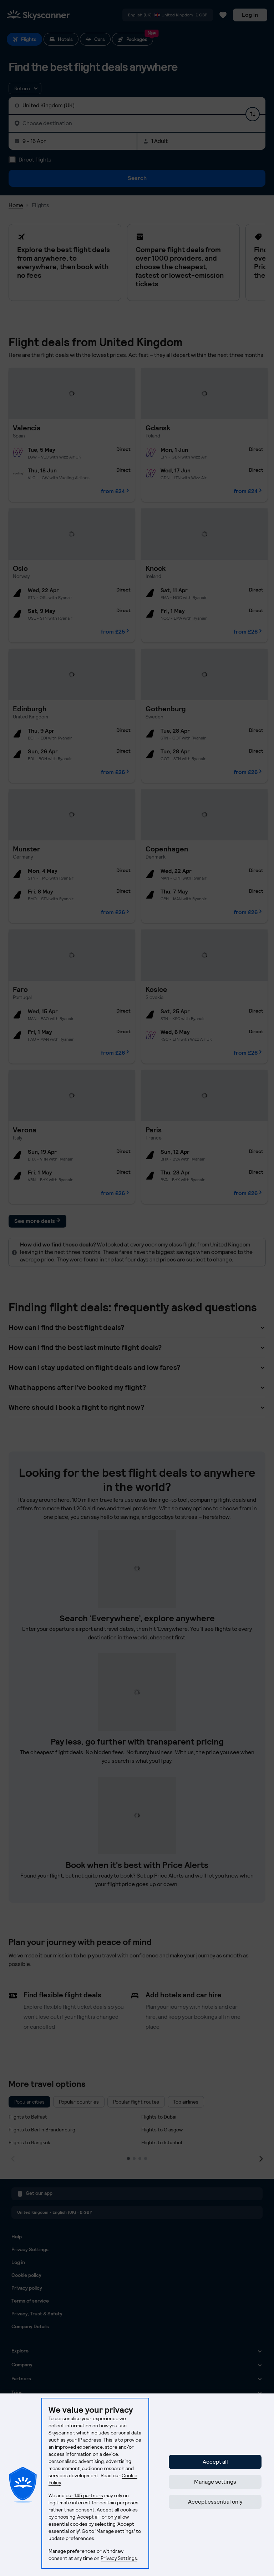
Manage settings (215, 2481)
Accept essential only (215, 2501)
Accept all (215, 2461)
